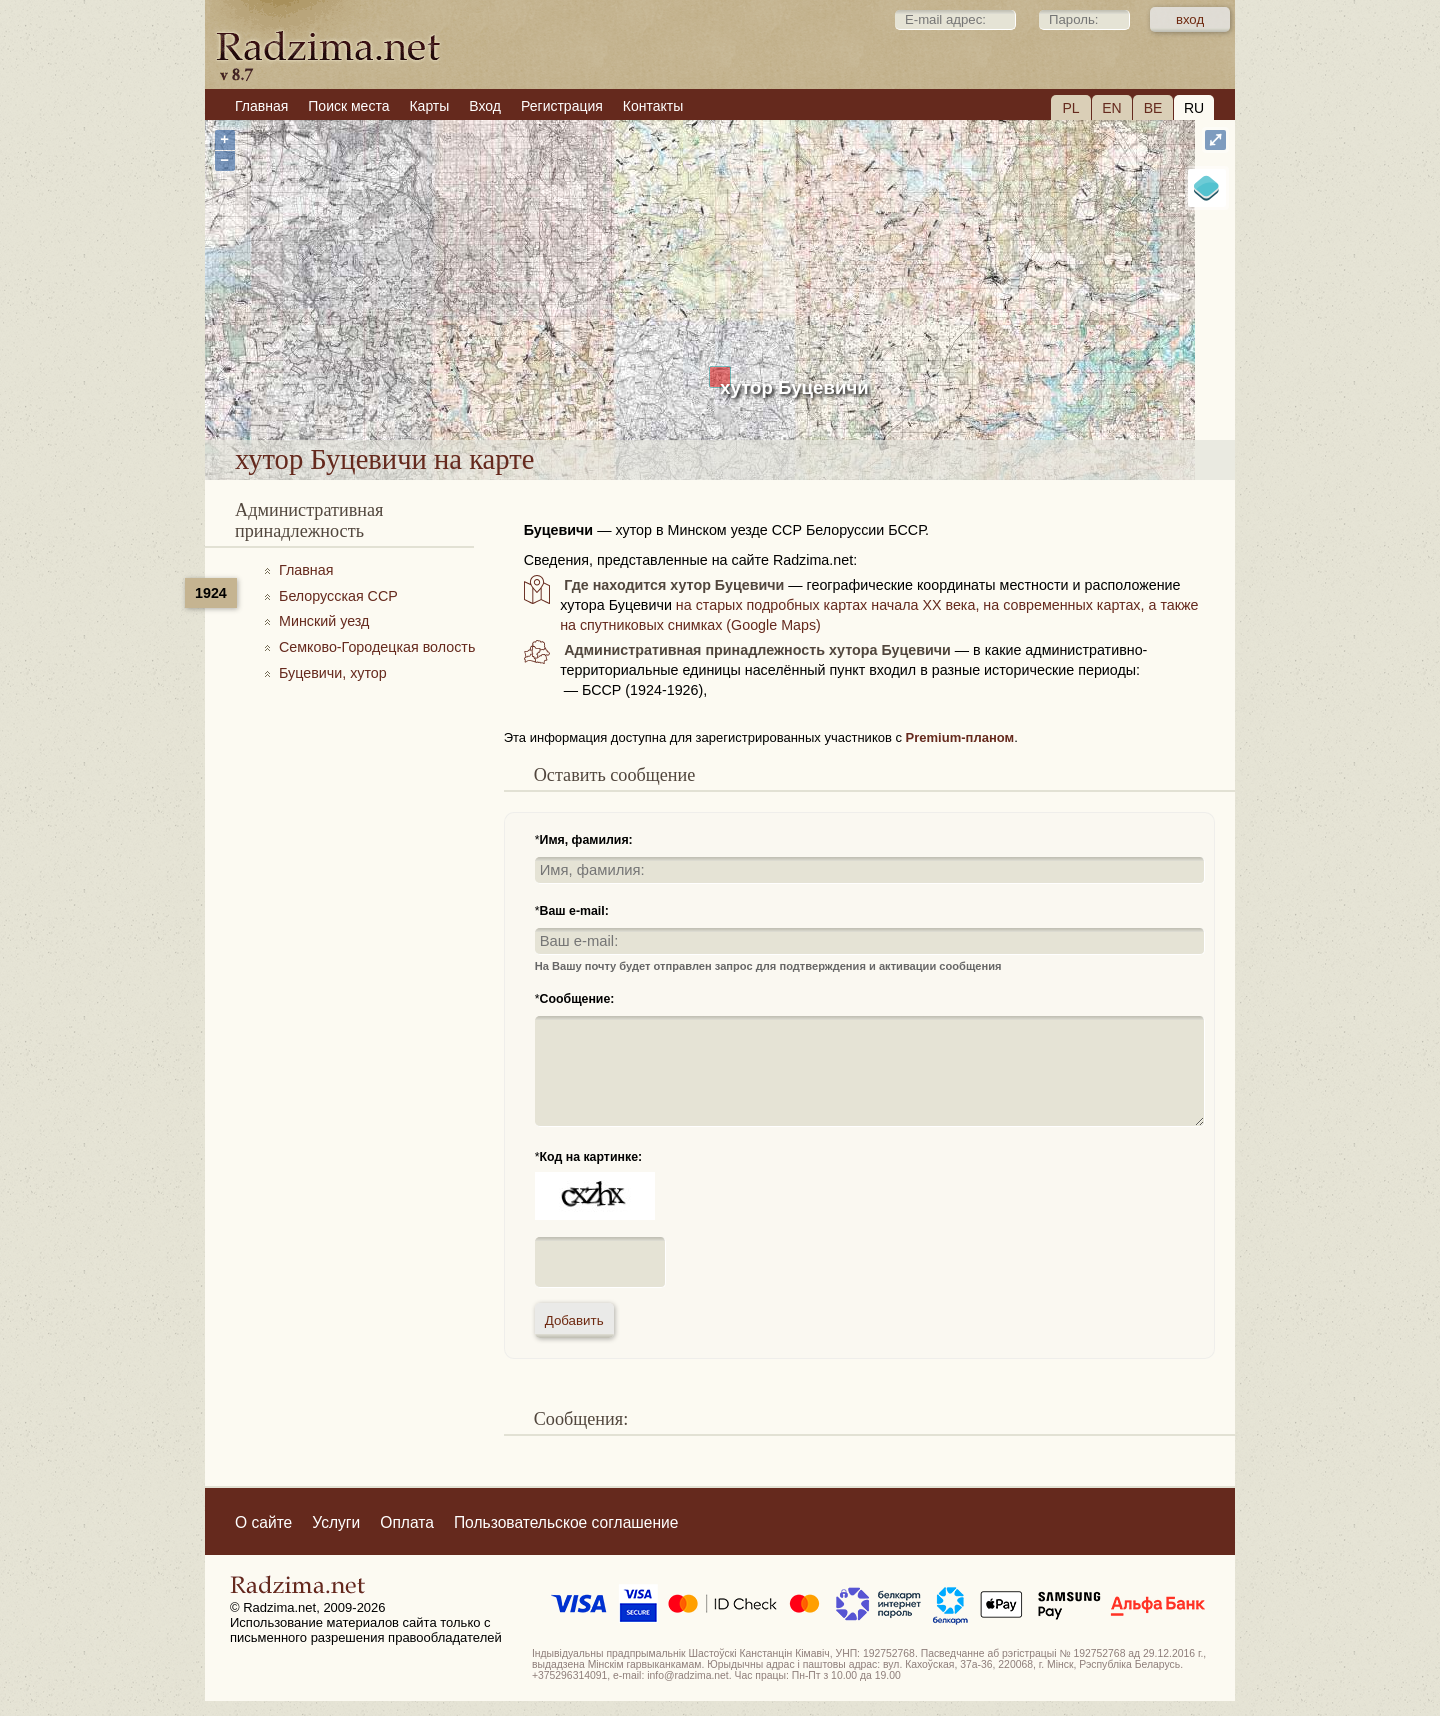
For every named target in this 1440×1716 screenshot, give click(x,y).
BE (1153, 108)
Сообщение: (577, 999)
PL (1070, 108)
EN (1111, 108)
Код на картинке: (591, 1157)
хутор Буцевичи (794, 387)
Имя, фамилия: (586, 840)
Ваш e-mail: (574, 911)
